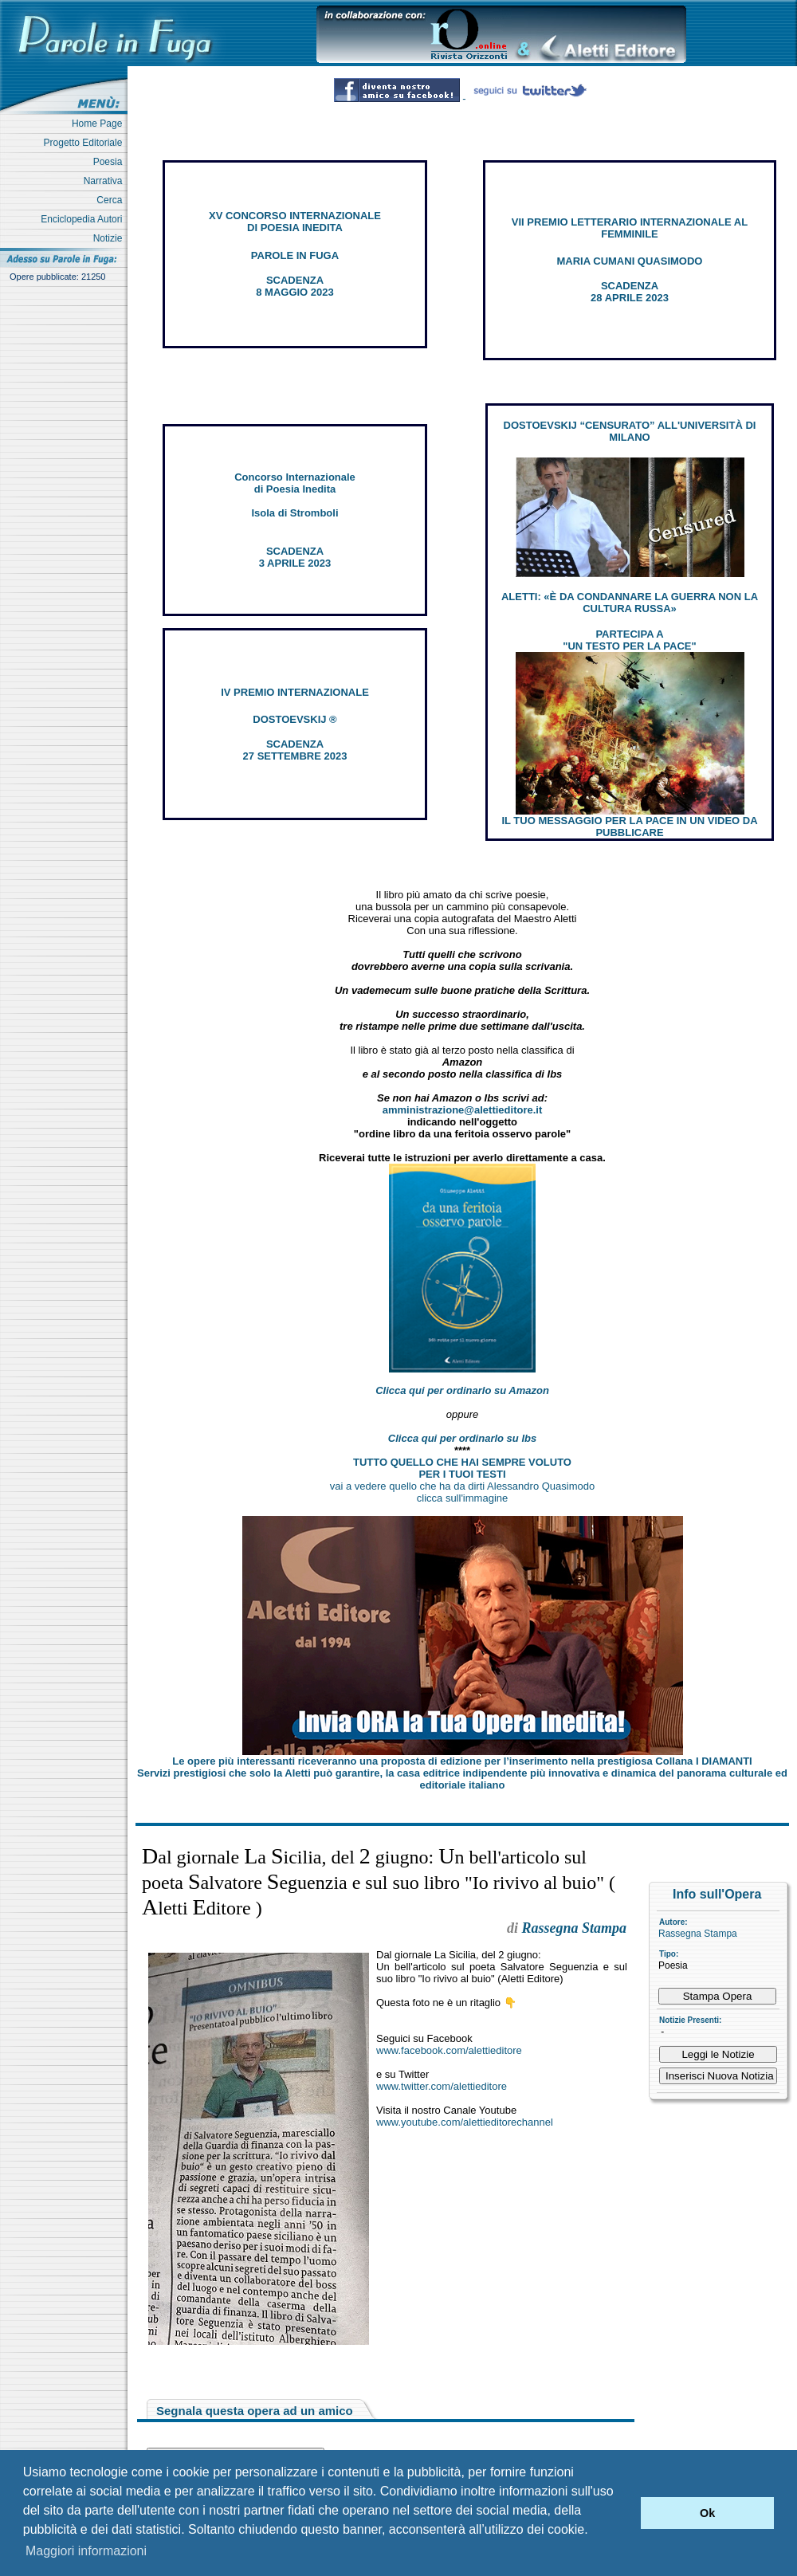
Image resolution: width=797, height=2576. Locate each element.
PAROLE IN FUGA (295, 255)
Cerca (112, 200)
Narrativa (106, 181)
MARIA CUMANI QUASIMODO (630, 261)
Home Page (100, 123)
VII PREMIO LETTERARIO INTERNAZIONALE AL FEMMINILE (630, 228)
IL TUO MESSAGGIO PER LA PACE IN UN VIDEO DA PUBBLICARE (629, 826)
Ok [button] (707, 2513)
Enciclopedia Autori (84, 219)
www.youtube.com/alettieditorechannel (464, 2122)
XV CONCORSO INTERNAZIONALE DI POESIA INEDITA (295, 222)
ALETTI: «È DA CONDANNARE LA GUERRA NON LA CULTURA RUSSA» (629, 603)
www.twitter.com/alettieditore (441, 2086)
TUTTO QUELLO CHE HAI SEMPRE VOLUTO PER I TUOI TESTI (462, 1468)
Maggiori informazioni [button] (86, 2551)
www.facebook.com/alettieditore (449, 2050)
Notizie (110, 238)
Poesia (110, 161)
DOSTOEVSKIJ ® (294, 719)
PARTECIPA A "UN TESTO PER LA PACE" (629, 640)
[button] (624, 2513)
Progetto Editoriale (86, 142)
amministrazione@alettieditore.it (463, 1110)
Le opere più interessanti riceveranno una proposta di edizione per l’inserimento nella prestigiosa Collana (462, 1761)
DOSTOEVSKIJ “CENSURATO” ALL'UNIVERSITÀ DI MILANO (630, 431)
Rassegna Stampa (697, 1933)
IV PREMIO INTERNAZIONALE (295, 692)
